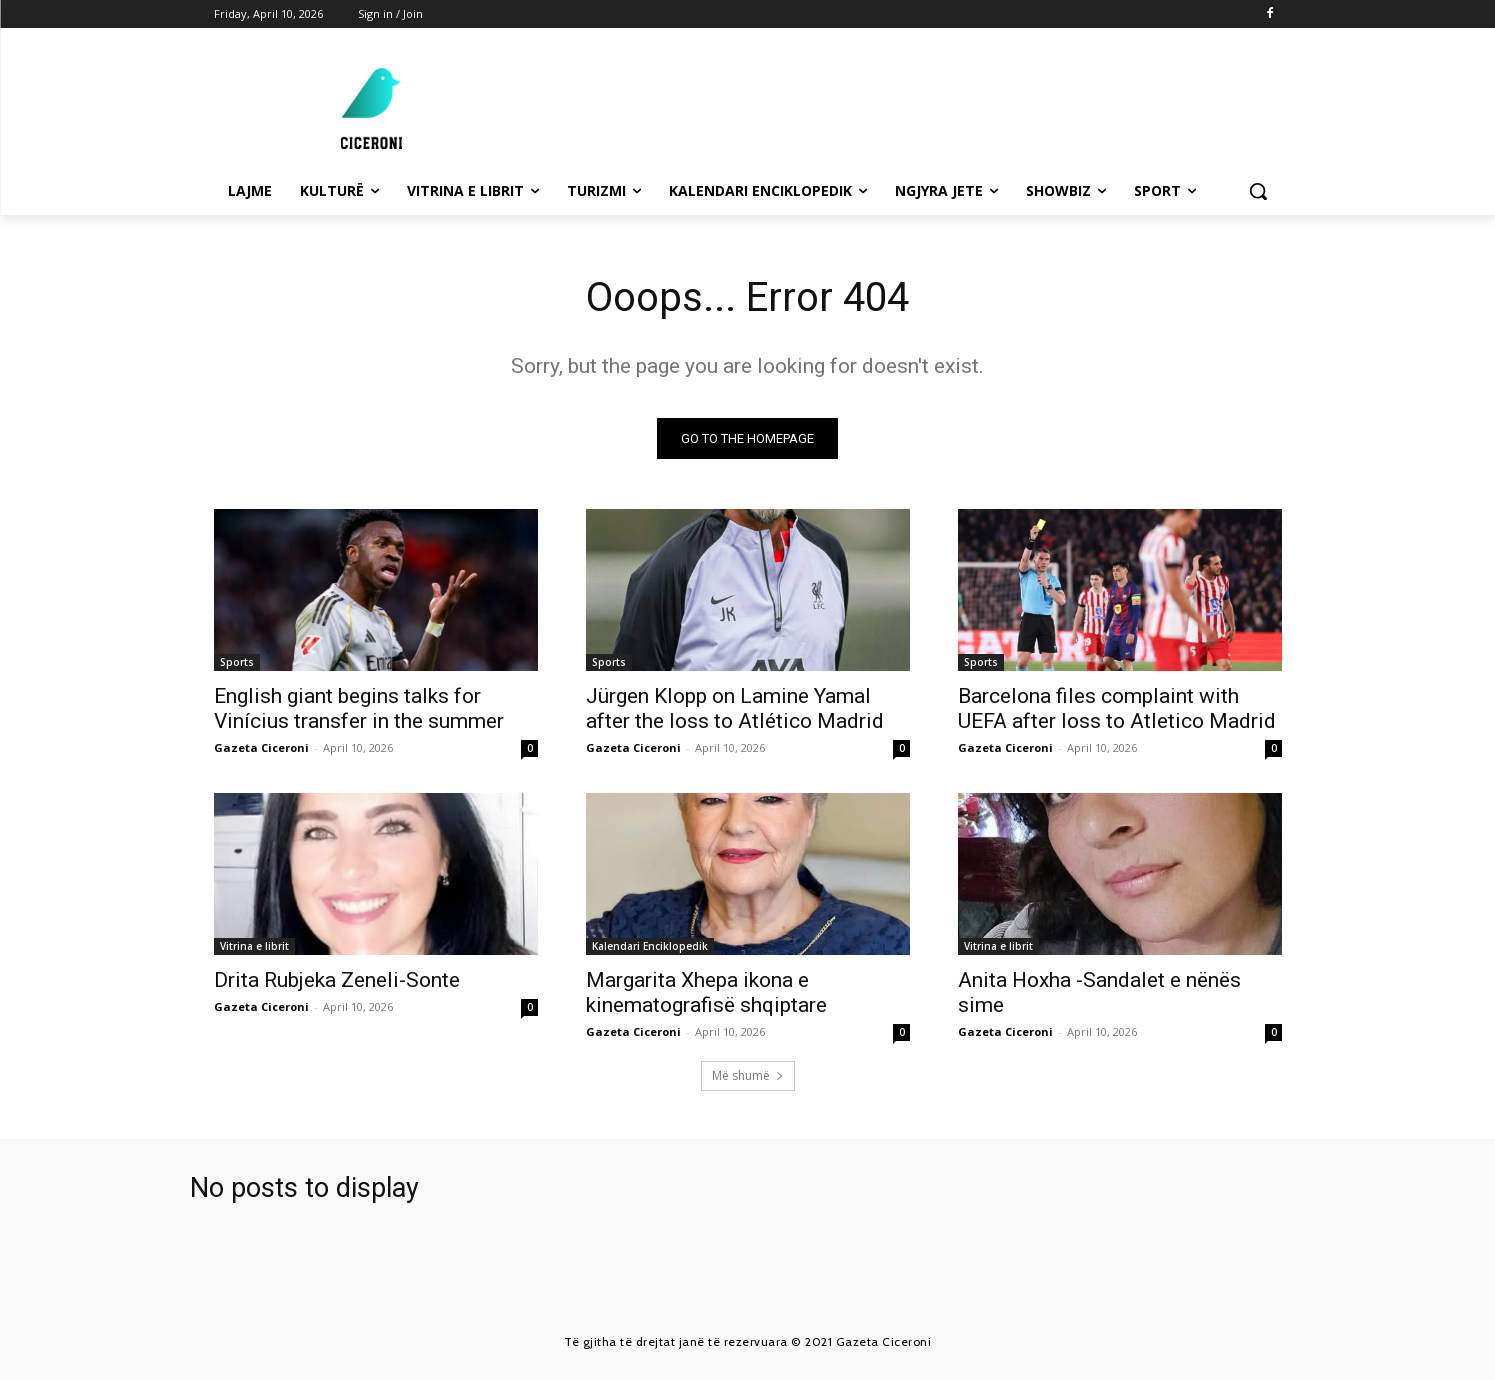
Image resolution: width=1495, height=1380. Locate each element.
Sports (237, 662)
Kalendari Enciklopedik (650, 946)
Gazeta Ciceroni (261, 747)
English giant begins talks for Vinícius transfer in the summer (359, 708)
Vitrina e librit (254, 946)
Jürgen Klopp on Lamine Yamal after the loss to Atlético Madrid (735, 708)
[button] (1258, 191)
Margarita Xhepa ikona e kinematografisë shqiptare (706, 992)
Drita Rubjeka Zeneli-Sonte (337, 980)
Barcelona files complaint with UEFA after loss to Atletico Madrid (1117, 708)
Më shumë (748, 1075)
